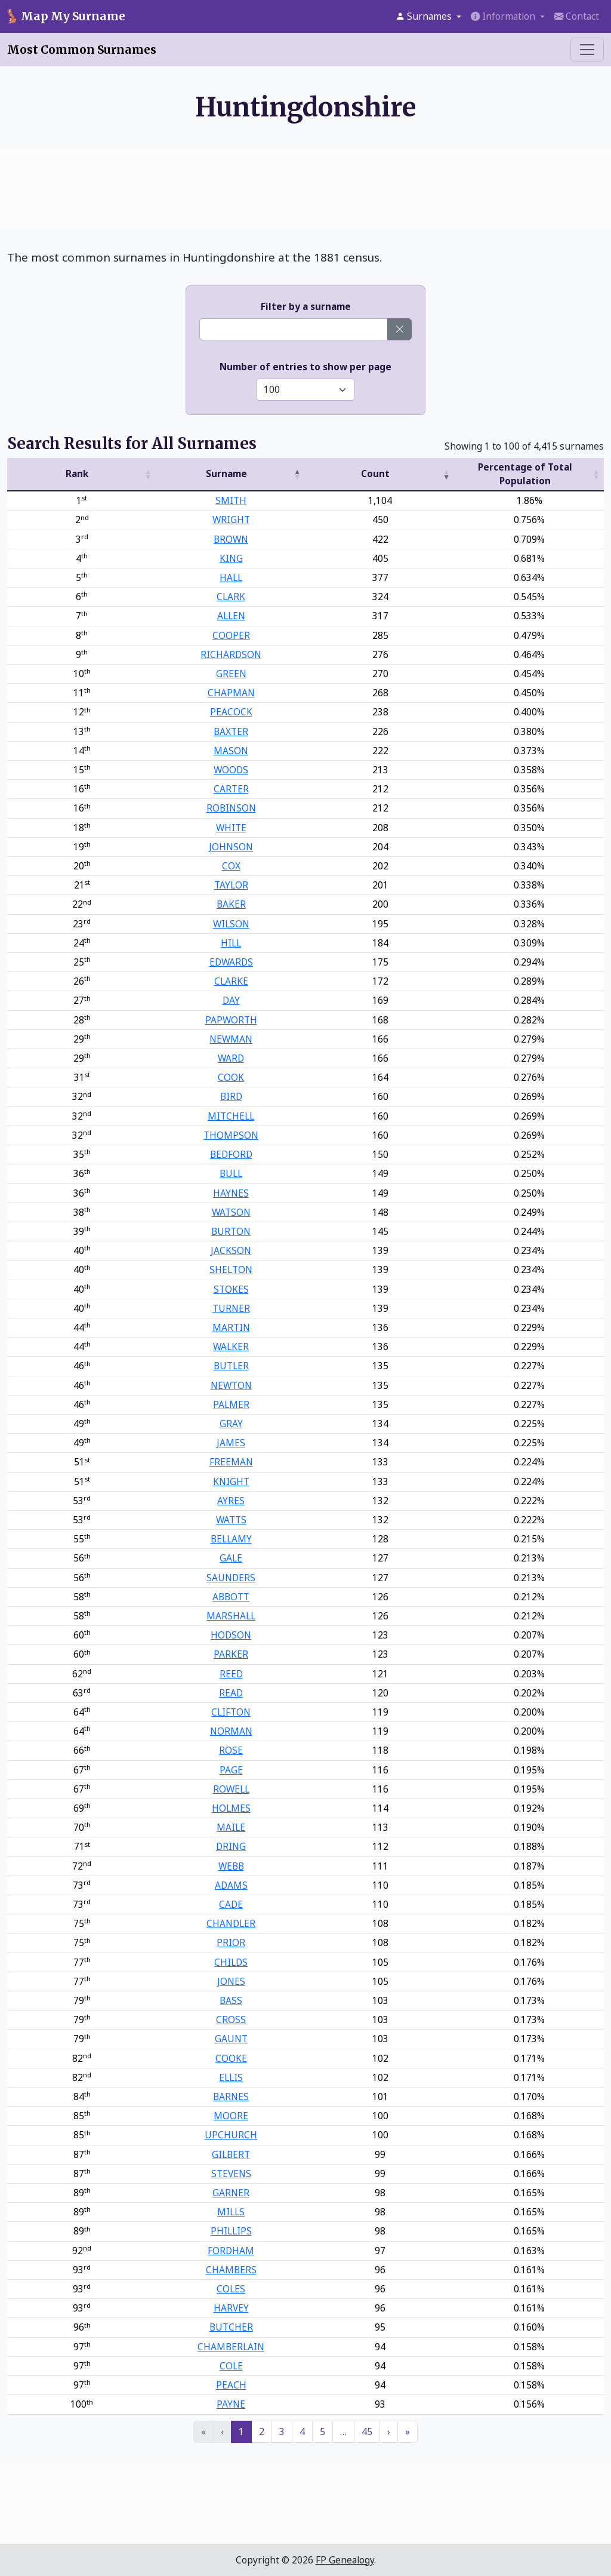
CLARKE (231, 981)
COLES (231, 2288)
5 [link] (322, 2431)
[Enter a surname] (293, 329)
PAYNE (231, 2404)
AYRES (231, 1500)
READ (231, 1692)
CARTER (231, 788)
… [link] (343, 2431)
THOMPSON (230, 1135)
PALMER (231, 1404)
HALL (231, 577)
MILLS (231, 2211)
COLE (231, 2365)
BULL (231, 1173)
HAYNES (231, 1193)
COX (231, 865)
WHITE (231, 827)
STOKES (231, 1289)
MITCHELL (231, 1116)
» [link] (407, 2431)
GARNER (230, 2192)
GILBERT (231, 2154)
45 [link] (367, 2431)
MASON (231, 750)
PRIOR (231, 1942)
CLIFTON (231, 1712)
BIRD (231, 1096)
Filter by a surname (306, 306)
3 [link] (282, 2431)
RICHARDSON (230, 654)
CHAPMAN (231, 692)
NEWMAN (230, 1039)
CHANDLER (230, 1923)
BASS (231, 2000)
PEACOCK (231, 711)
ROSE (231, 1750)
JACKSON (231, 1250)
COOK (231, 1077)
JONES (231, 1981)
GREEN (231, 673)
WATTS (231, 1519)
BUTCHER (231, 2327)
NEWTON (231, 1385)
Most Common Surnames (81, 49)
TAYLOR (231, 885)
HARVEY (231, 2307)
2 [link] (261, 2431)
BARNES (231, 2096)
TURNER (231, 1308)
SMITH (230, 500)
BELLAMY (231, 1538)
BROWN (231, 539)
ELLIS (231, 2077)
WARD (231, 1058)
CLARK (231, 596)
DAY (231, 1000)
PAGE (231, 1769)
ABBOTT (230, 1596)
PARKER (231, 1654)
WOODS (231, 769)
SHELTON (230, 1269)
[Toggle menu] (587, 50)
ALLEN (231, 615)
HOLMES (231, 1808)
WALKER (231, 1346)
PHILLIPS (231, 2230)
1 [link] (241, 2431)
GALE (231, 1557)
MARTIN (231, 1327)
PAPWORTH (231, 1019)
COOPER (231, 635)
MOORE (231, 2115)
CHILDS (231, 1962)
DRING (231, 1846)
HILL (231, 942)
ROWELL (231, 1789)
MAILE (231, 1827)
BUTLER (231, 1365)
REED (231, 1673)
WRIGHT (231, 519)
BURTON (231, 1231)
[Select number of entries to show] (305, 390)
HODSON (231, 1634)
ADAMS (231, 1885)
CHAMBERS (231, 2269)
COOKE (231, 2058)
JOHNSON (231, 846)
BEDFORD (231, 1154)
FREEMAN (231, 1461)
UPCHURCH (231, 2134)
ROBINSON (231, 807)
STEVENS (231, 2173)
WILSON (231, 923)
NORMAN (231, 1731)
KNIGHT (231, 1481)
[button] (428, 16)
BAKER (231, 904)
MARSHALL (230, 1615)
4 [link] (302, 2431)
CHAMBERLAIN (231, 2346)
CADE (231, 1904)
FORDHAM (231, 2250)
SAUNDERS (230, 1577)
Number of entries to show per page (305, 366)
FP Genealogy (345, 2559)
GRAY (231, 1423)
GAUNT (231, 2038)
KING (231, 558)
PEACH (231, 2384)
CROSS (231, 2019)
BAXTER (231, 731)
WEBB (231, 1866)
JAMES (231, 1442)
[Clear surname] (399, 329)
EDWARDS (231, 962)
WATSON (231, 1212)
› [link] (388, 2431)
